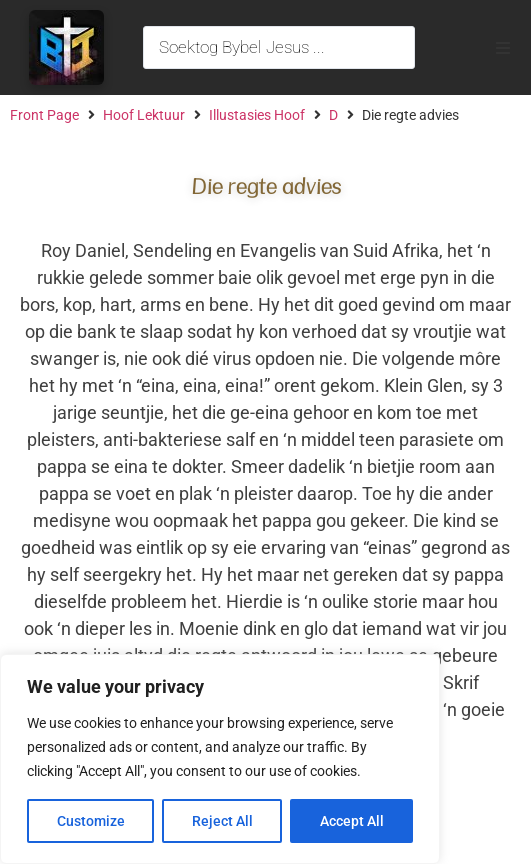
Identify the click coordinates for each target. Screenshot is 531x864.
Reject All (222, 821)
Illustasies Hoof (257, 115)
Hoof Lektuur (144, 115)
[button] (503, 48)
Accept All (352, 821)
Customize (91, 821)
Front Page (44, 115)
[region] (220, 759)
